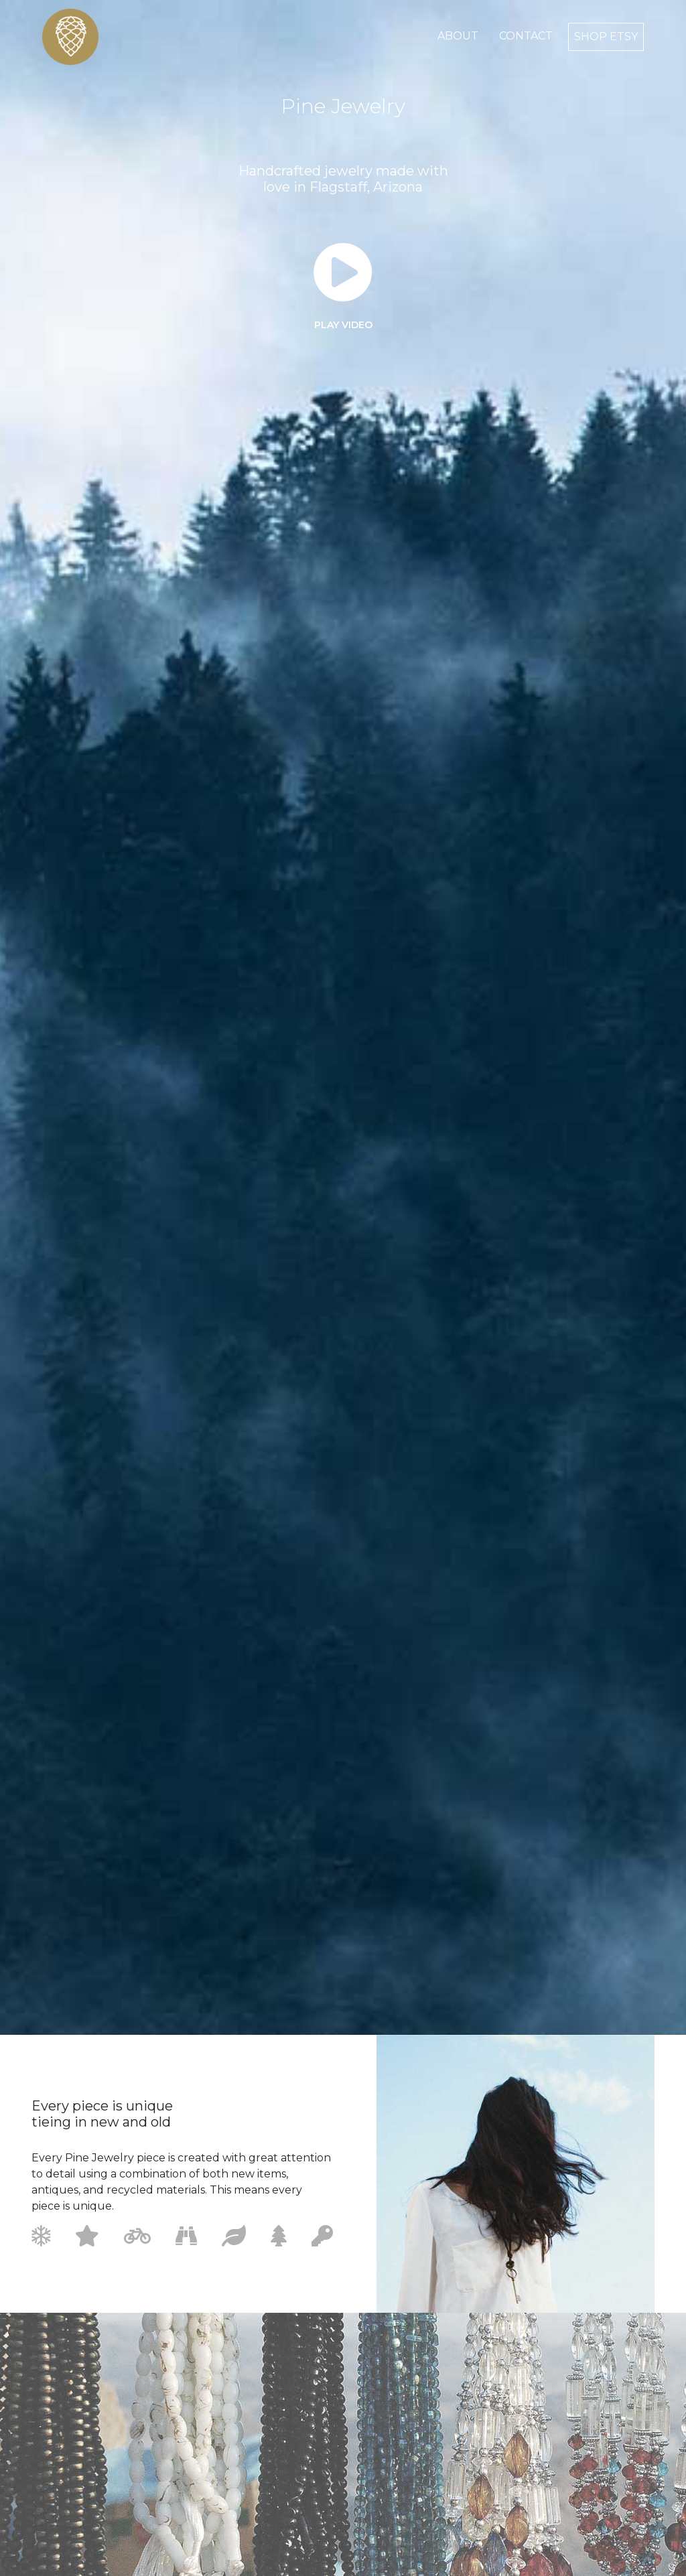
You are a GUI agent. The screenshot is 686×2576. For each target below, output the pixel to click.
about (457, 35)
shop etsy (606, 36)
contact (526, 35)
